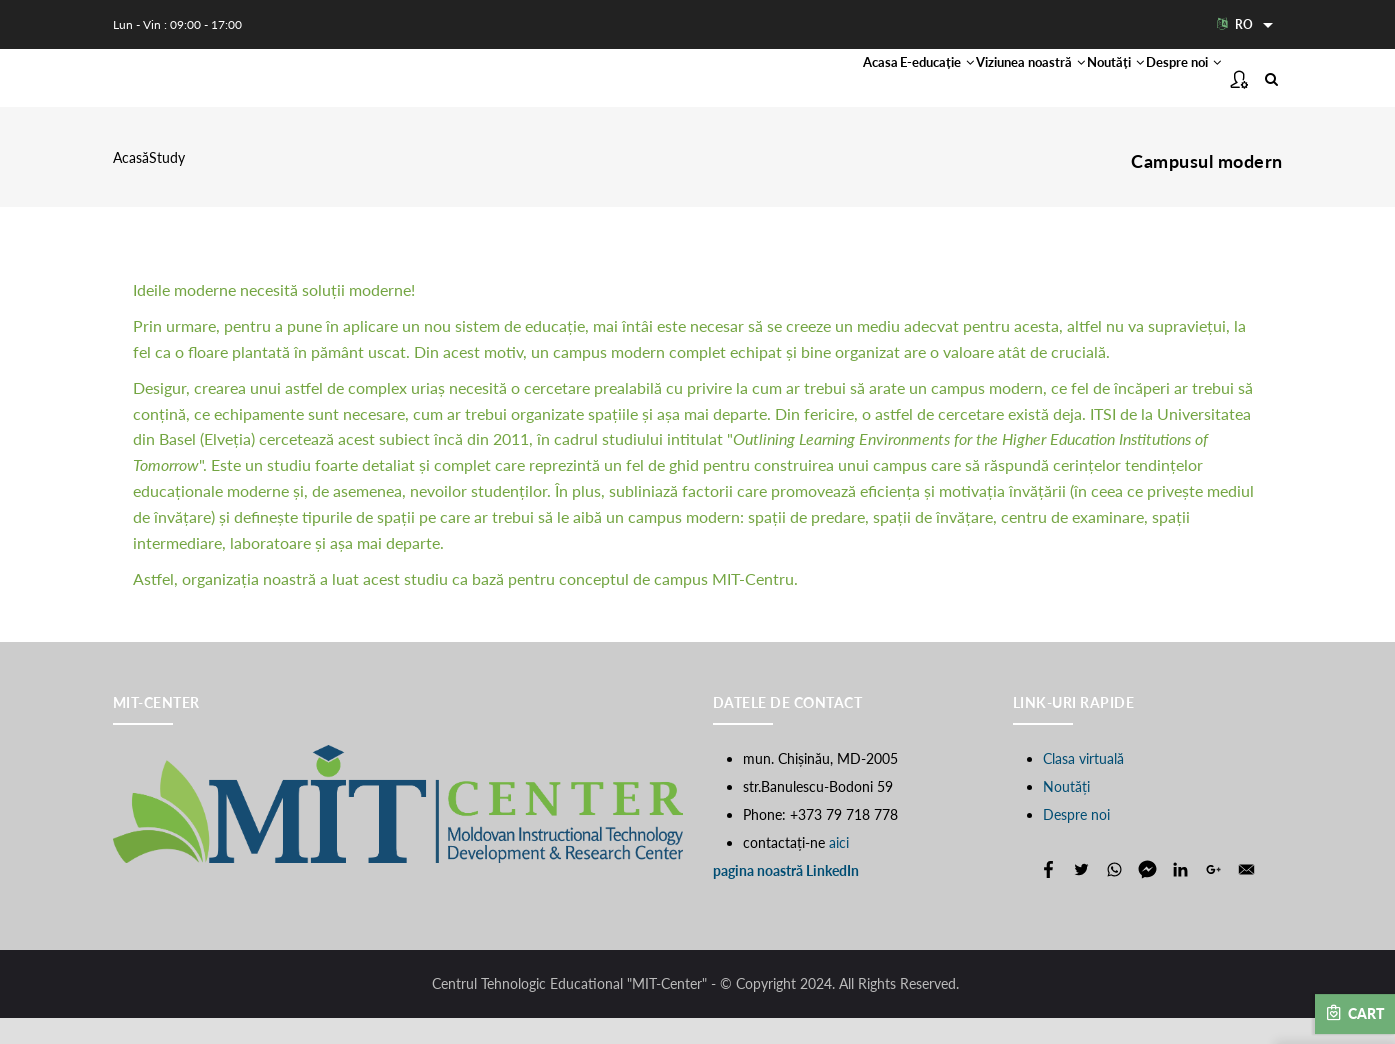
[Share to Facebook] (1048, 895)
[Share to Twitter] (1081, 895)
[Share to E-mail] (1246, 895)
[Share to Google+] (1213, 895)
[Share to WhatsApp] (1114, 895)
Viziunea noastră (939, 91)
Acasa (718, 91)
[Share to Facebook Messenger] (1147, 895)
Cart (1355, 1013)
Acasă (131, 184)
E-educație (806, 91)
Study (167, 184)
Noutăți (1062, 91)
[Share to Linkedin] (1180, 895)
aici (839, 868)
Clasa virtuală (1083, 784)
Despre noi (1166, 91)
